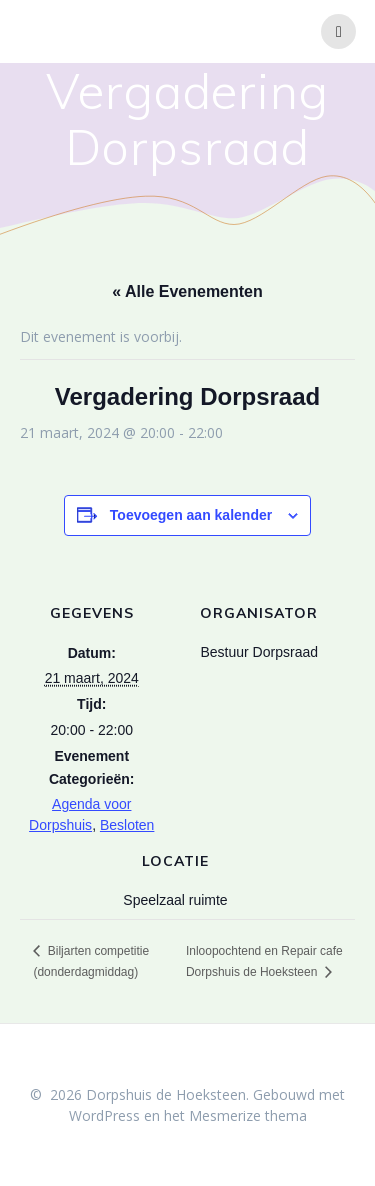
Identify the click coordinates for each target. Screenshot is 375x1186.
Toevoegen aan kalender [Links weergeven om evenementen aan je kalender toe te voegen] (191, 515)
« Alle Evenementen (187, 291)
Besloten (127, 825)
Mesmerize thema (248, 1115)
